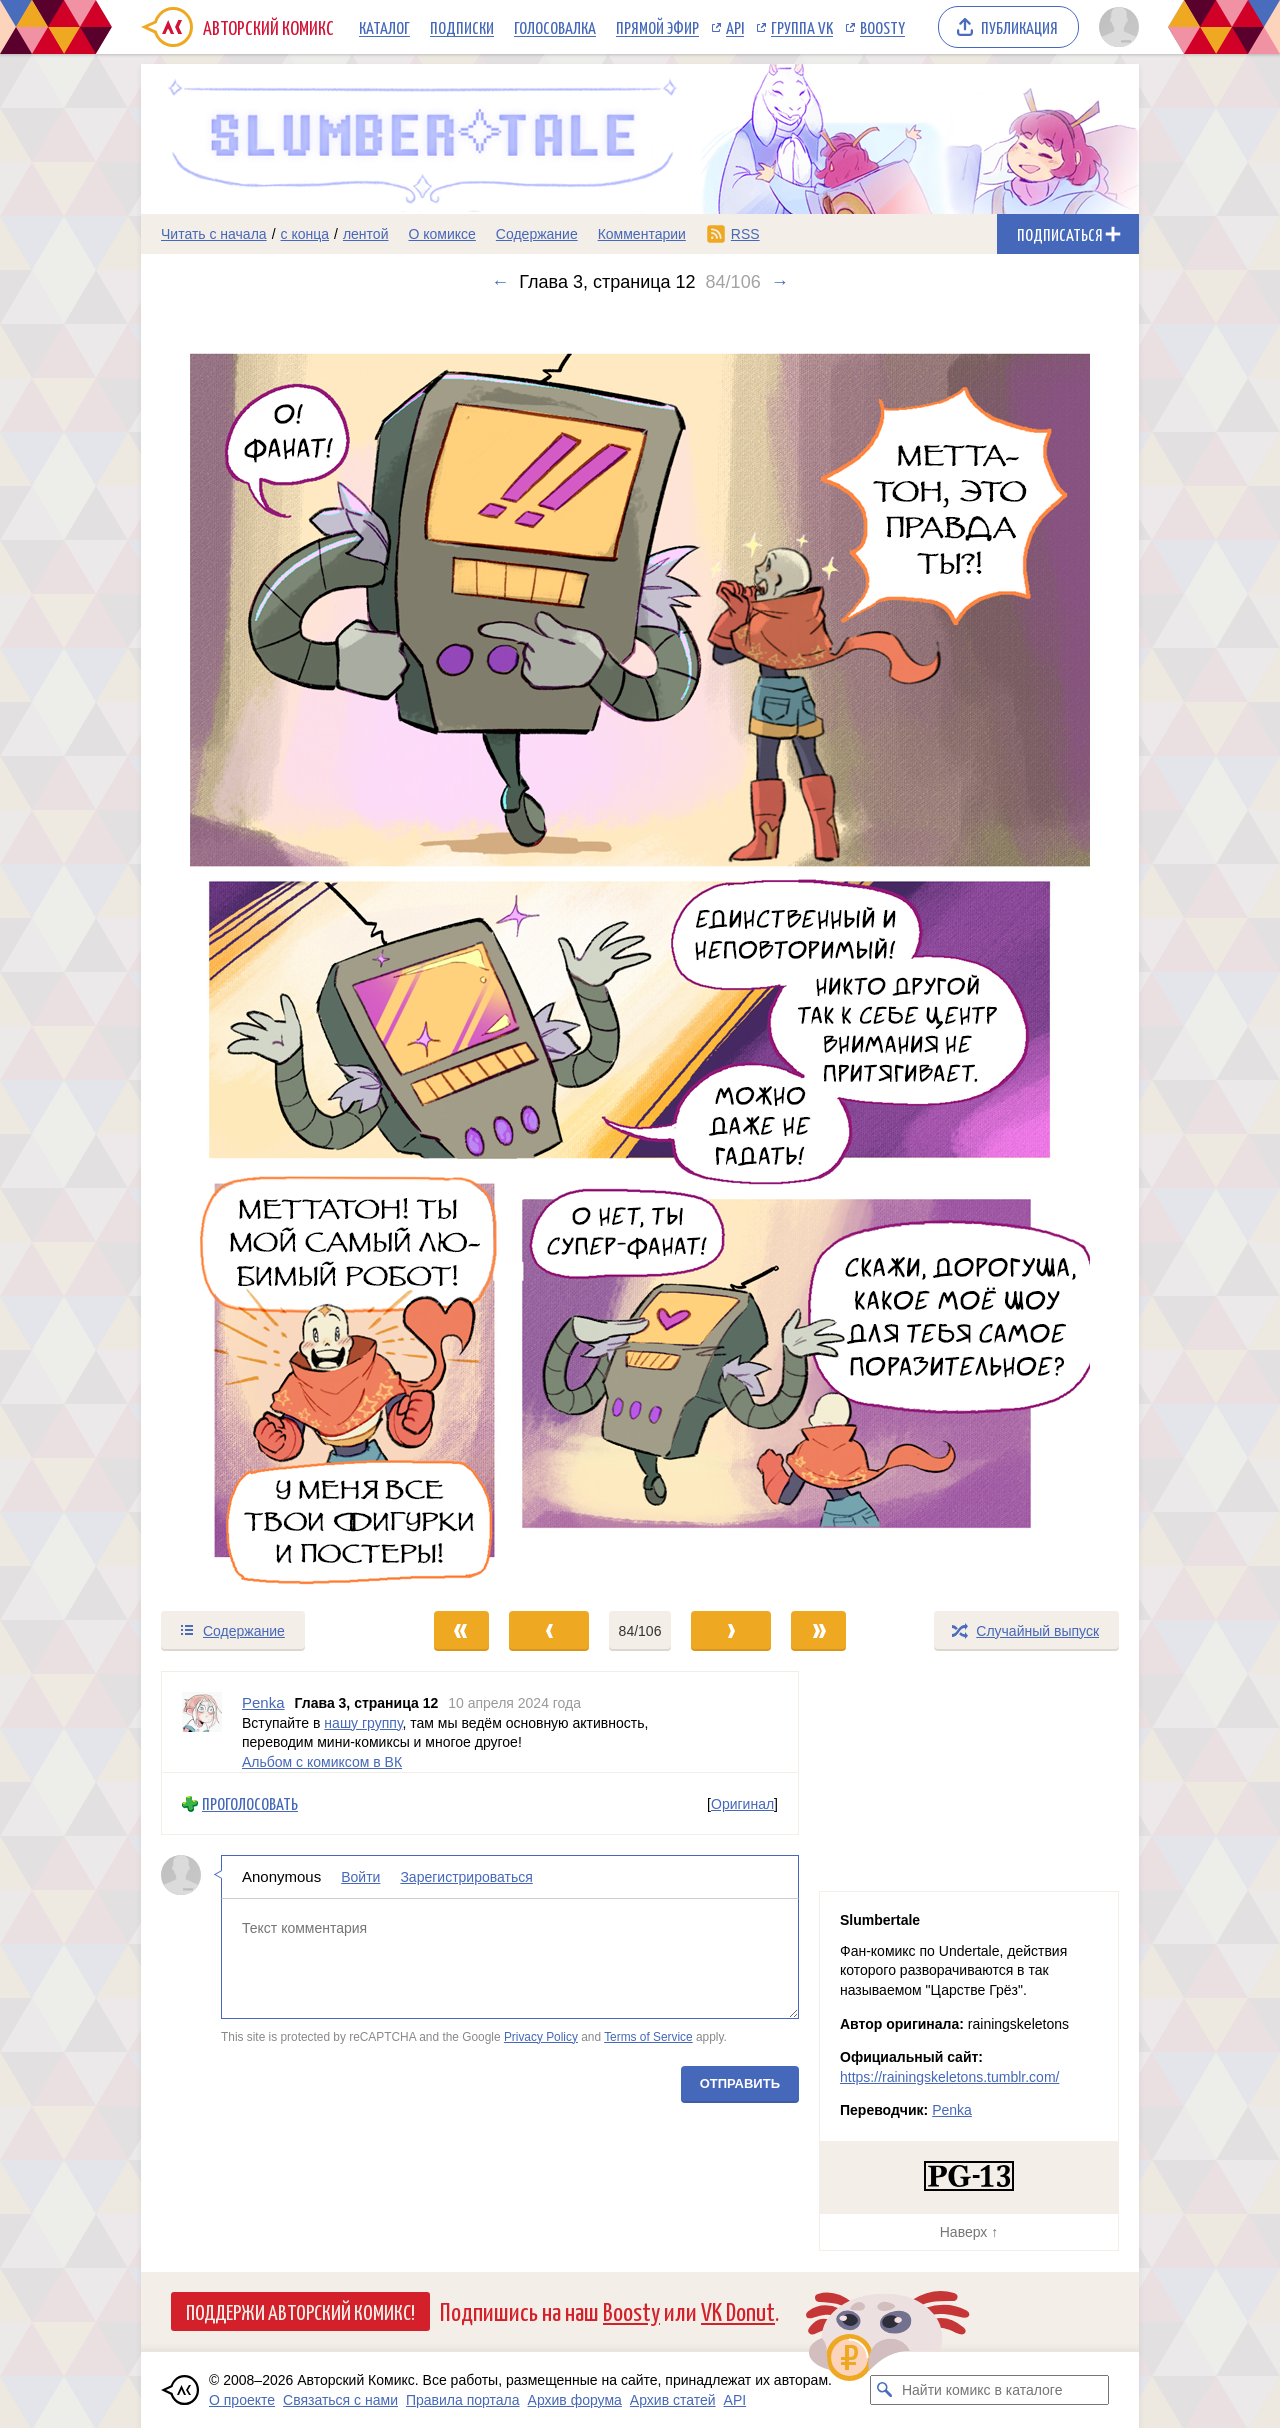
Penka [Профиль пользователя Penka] (263, 1702)
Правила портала (463, 2400)
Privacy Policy (541, 2036)
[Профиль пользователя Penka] (202, 1722)
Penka (952, 2110)
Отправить (740, 2083)
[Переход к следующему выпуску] (640, 951)
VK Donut (738, 2310)
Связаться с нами (340, 2400)
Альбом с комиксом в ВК (322, 1761)
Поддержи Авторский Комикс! (300, 2311)
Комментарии (642, 234)
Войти (360, 1877)
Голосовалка (555, 27)
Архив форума (575, 2400)
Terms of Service (648, 2036)
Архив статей (673, 2400)
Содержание (537, 234)
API (735, 27)
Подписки (462, 27)
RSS (745, 234)
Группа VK (802, 27)
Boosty (882, 27)
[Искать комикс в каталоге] (885, 2390)
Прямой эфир (657, 27)
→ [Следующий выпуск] (780, 282)
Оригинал (742, 1803)
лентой (366, 234)
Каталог (384, 27)
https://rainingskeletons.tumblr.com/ (949, 2077)
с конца (305, 234)
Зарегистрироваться (466, 1877)
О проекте (242, 2400)
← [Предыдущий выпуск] (500, 282)
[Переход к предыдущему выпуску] (266, 951)
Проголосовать (250, 1803)
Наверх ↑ (969, 2232)
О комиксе (441, 234)
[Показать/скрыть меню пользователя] (1115, 27)
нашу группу (363, 1722)
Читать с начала (214, 234)
